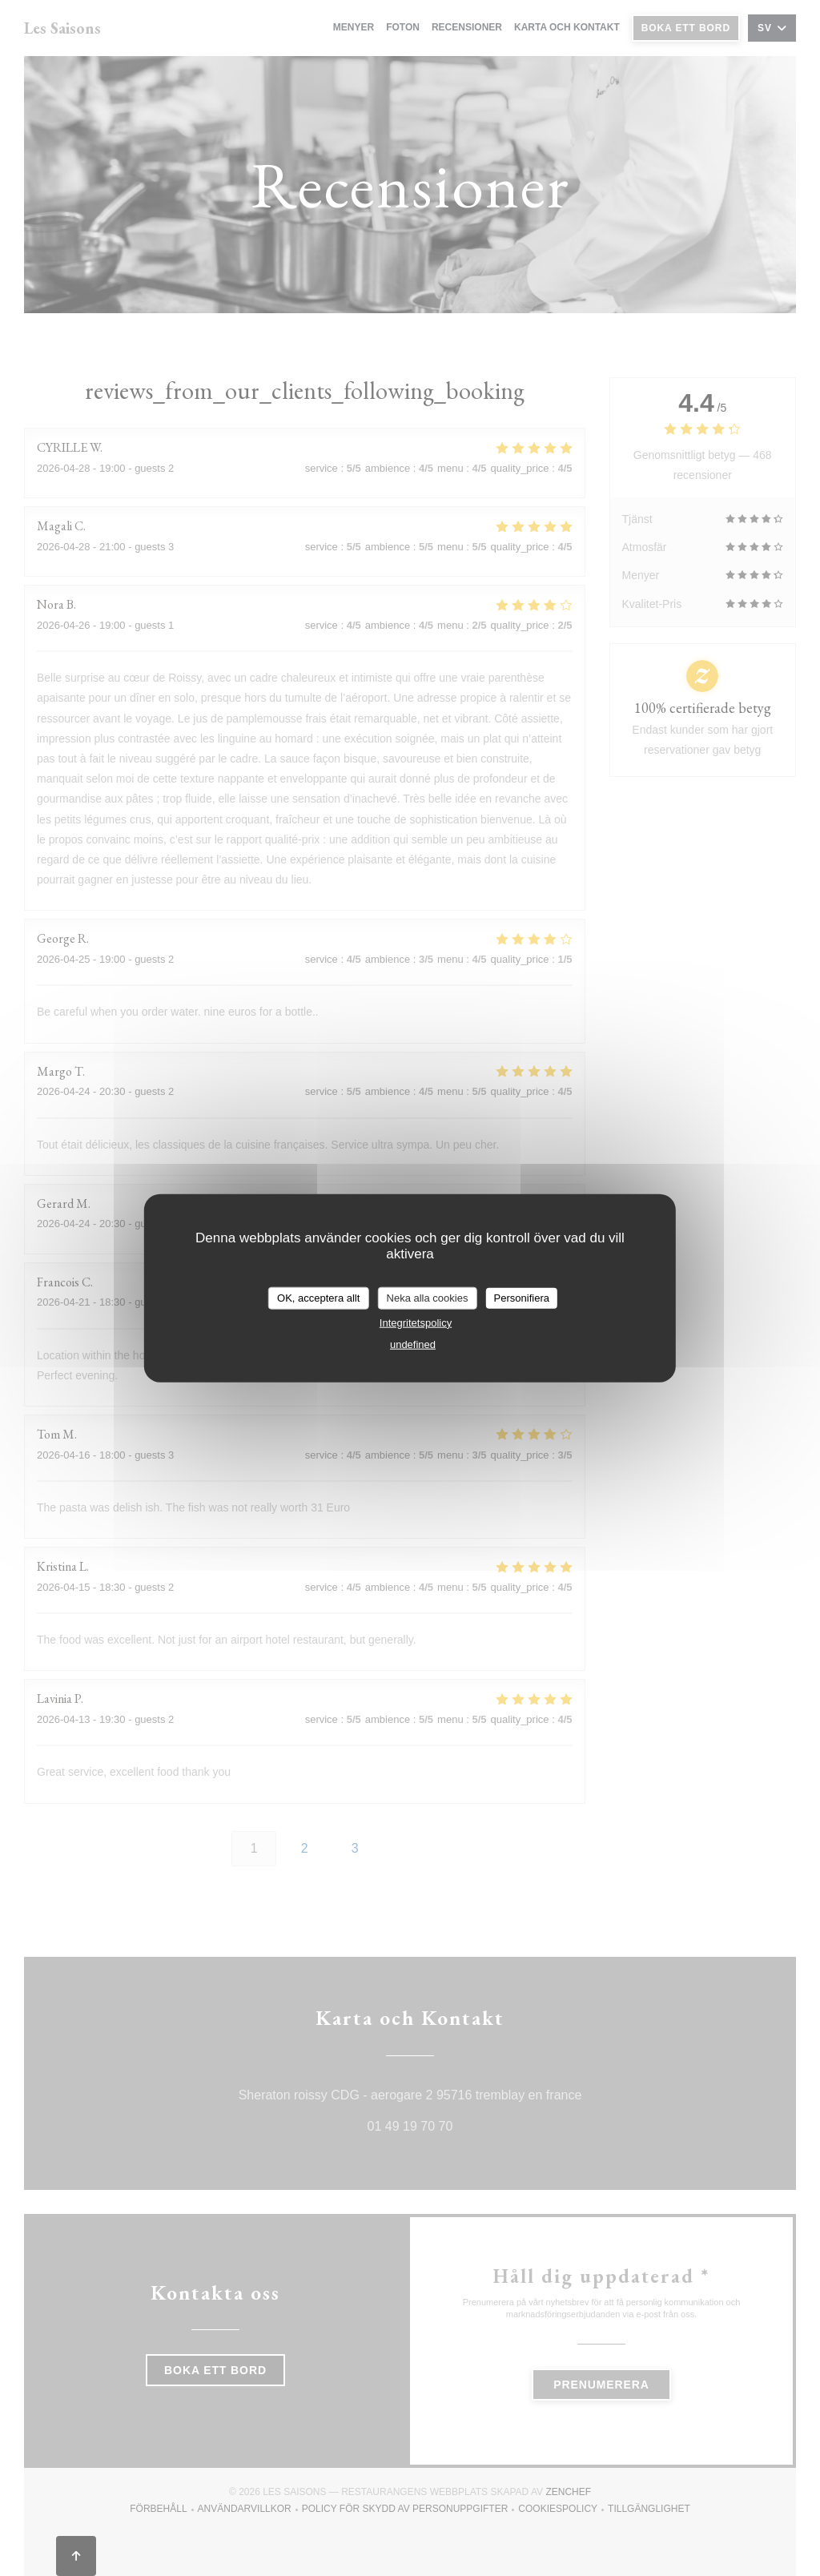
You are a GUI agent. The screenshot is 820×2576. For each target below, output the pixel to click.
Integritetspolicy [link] (416, 1322)
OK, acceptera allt (318, 1298)
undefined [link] (413, 1344)
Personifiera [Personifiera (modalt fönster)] (521, 1298)
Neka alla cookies (427, 1298)
